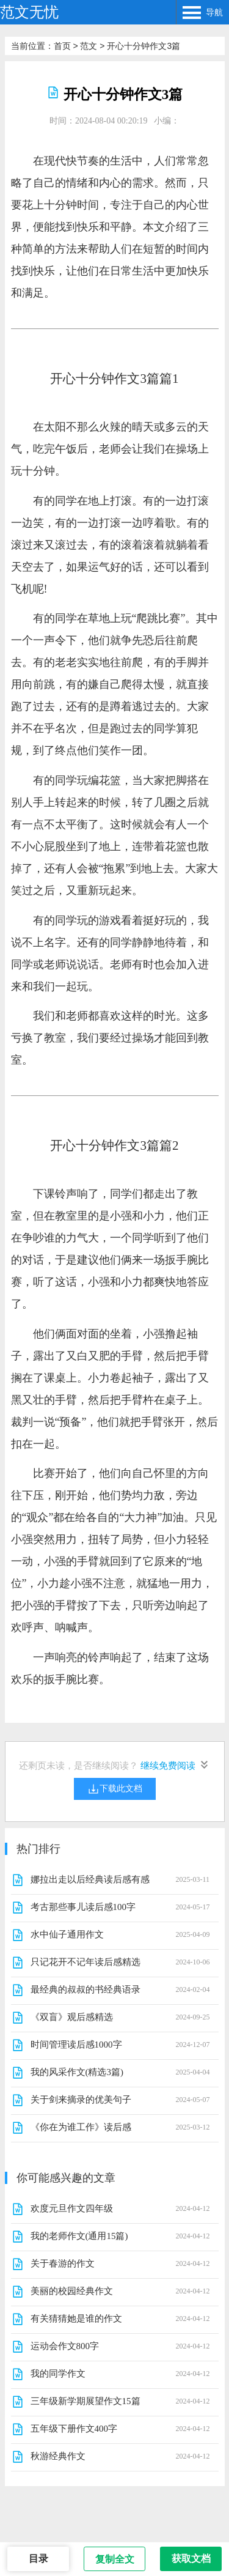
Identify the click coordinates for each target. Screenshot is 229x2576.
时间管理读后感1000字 (76, 2044)
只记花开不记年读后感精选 (85, 1962)
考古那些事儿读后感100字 (83, 1907)
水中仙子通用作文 (67, 1934)
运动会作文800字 (65, 2346)
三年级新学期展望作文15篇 (85, 2401)
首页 (62, 46)
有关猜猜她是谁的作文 (76, 2318)
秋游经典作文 (58, 2456)
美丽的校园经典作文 (72, 2291)
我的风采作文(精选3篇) (77, 2072)
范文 (88, 46)
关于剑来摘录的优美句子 (81, 2099)
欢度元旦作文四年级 (72, 2208)
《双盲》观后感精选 (72, 2017)
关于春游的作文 (63, 2263)
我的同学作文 (58, 2373)
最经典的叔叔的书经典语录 (85, 1989)
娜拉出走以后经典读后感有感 (90, 1879)
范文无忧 (29, 12)
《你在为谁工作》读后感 (81, 2127)
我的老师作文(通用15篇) (79, 2236)
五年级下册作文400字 (74, 2429)
